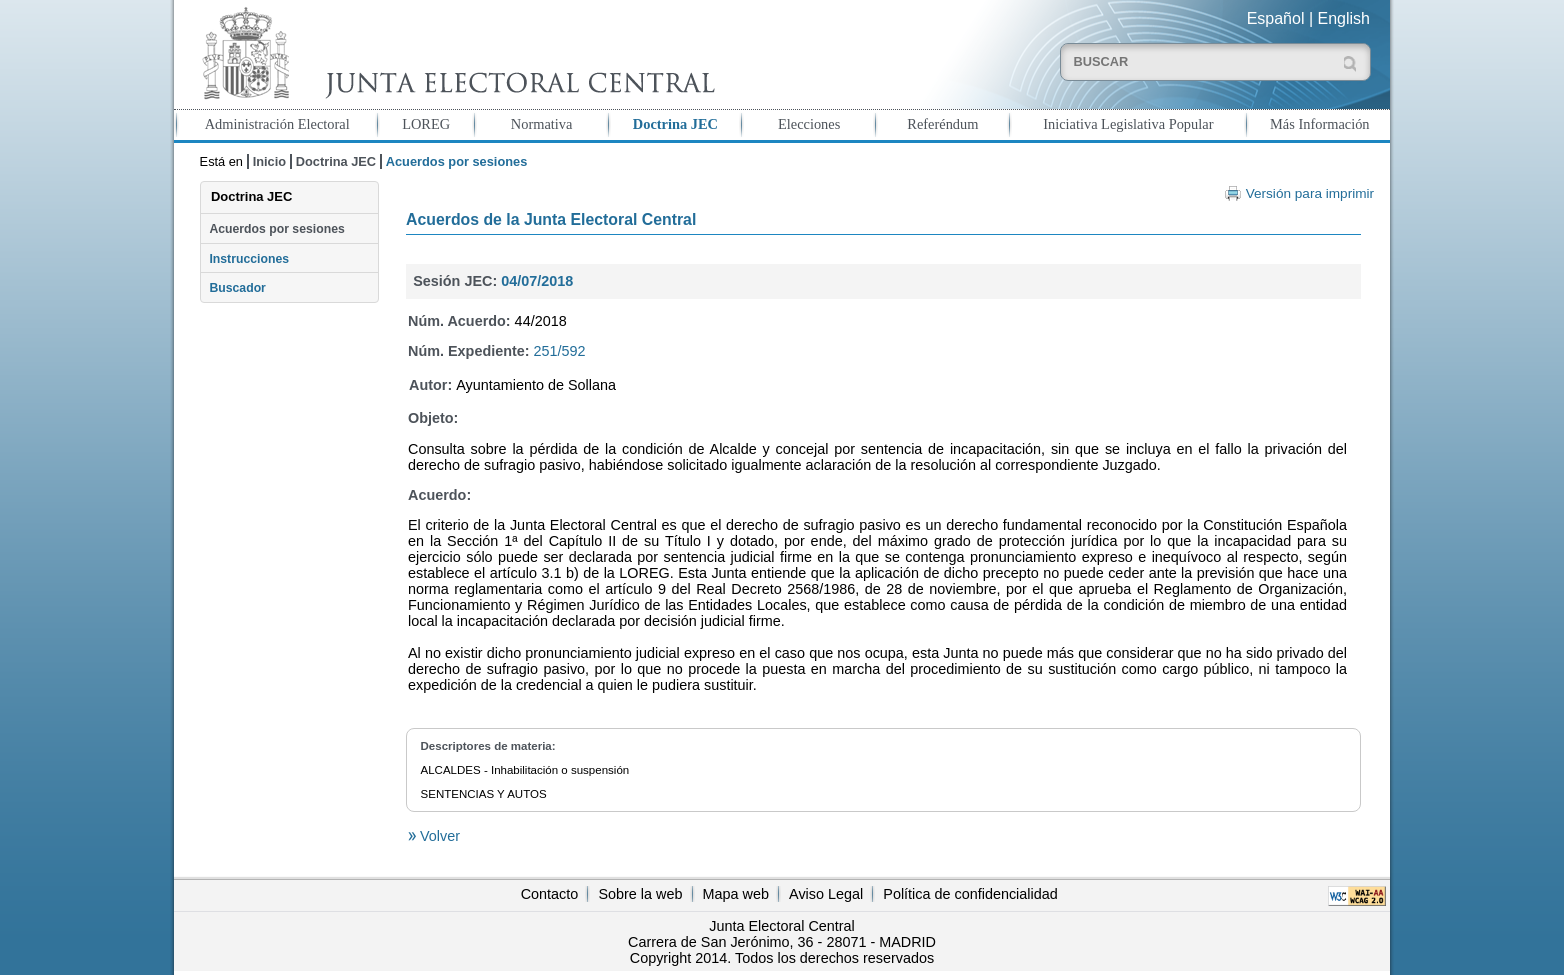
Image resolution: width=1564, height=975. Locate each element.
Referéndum (942, 124)
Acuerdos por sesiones (276, 229)
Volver (438, 836)
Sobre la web (640, 894)
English (1344, 18)
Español (1276, 18)
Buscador (237, 288)
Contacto (550, 894)
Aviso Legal (826, 894)
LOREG (426, 124)
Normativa (542, 124)
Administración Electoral (277, 124)
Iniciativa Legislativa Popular (1128, 124)
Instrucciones (249, 259)
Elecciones (809, 124)
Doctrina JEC (675, 124)
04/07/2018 (537, 281)
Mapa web (736, 894)
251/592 (560, 351)
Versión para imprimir (1310, 193)
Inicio (269, 161)
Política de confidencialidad (970, 894)
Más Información (1320, 124)
